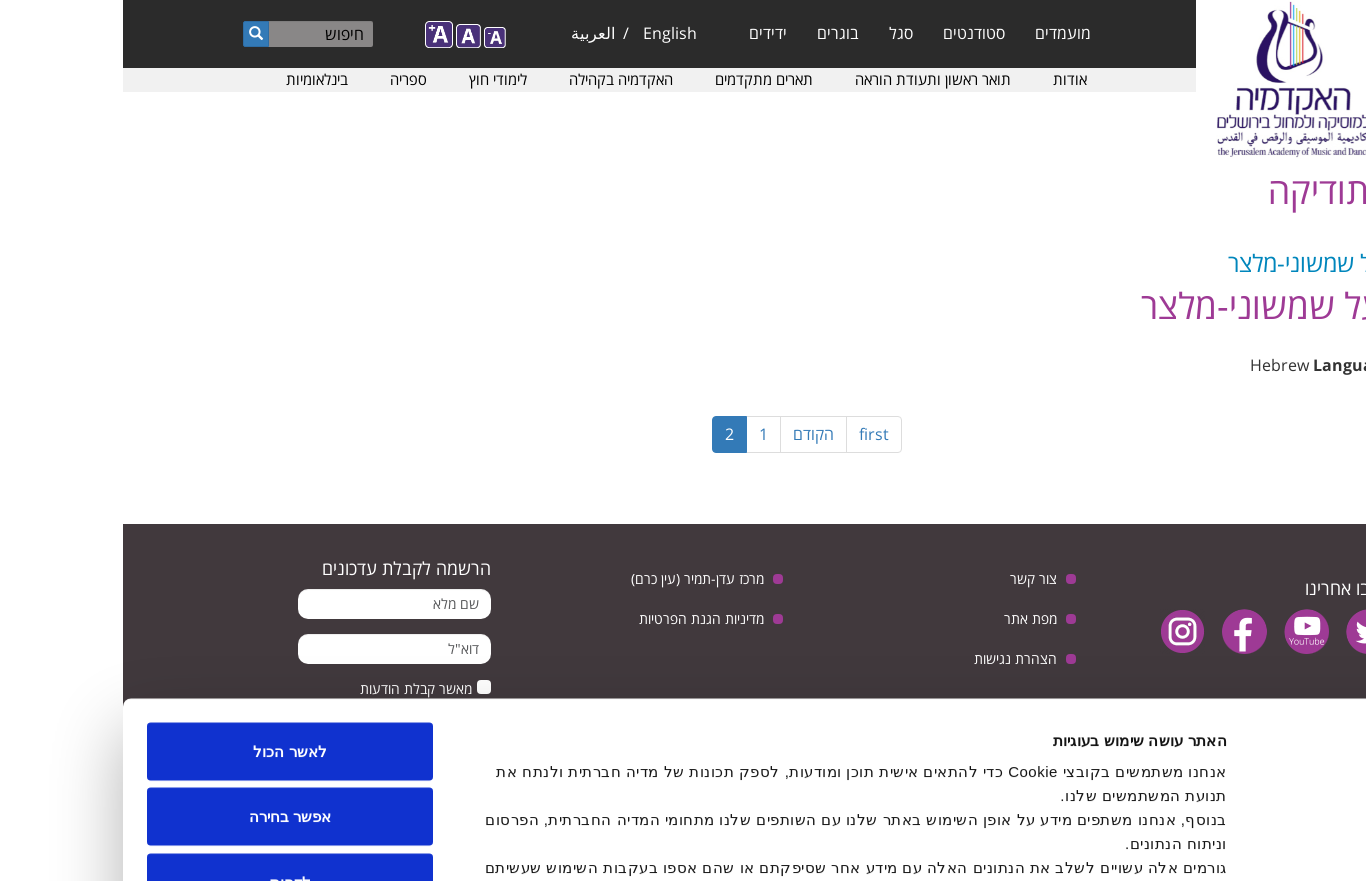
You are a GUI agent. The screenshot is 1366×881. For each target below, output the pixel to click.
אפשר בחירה (167, 684)
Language (1229, 365)
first (751, 434)
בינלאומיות (194, 79)
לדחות (167, 749)
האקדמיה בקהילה (498, 79)
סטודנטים (851, 33)
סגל (778, 33)
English (547, 33)
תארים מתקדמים (641, 79)
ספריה (285, 79)
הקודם (690, 434)
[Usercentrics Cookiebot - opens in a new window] (1237, 842)
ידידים (645, 33)
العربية (470, 33)
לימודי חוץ (375, 79)
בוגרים (715, 33)
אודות (947, 79)
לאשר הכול (166, 618)
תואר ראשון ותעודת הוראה (810, 79)
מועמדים (940, 33)
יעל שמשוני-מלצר (1186, 262)
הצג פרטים (424, 841)
